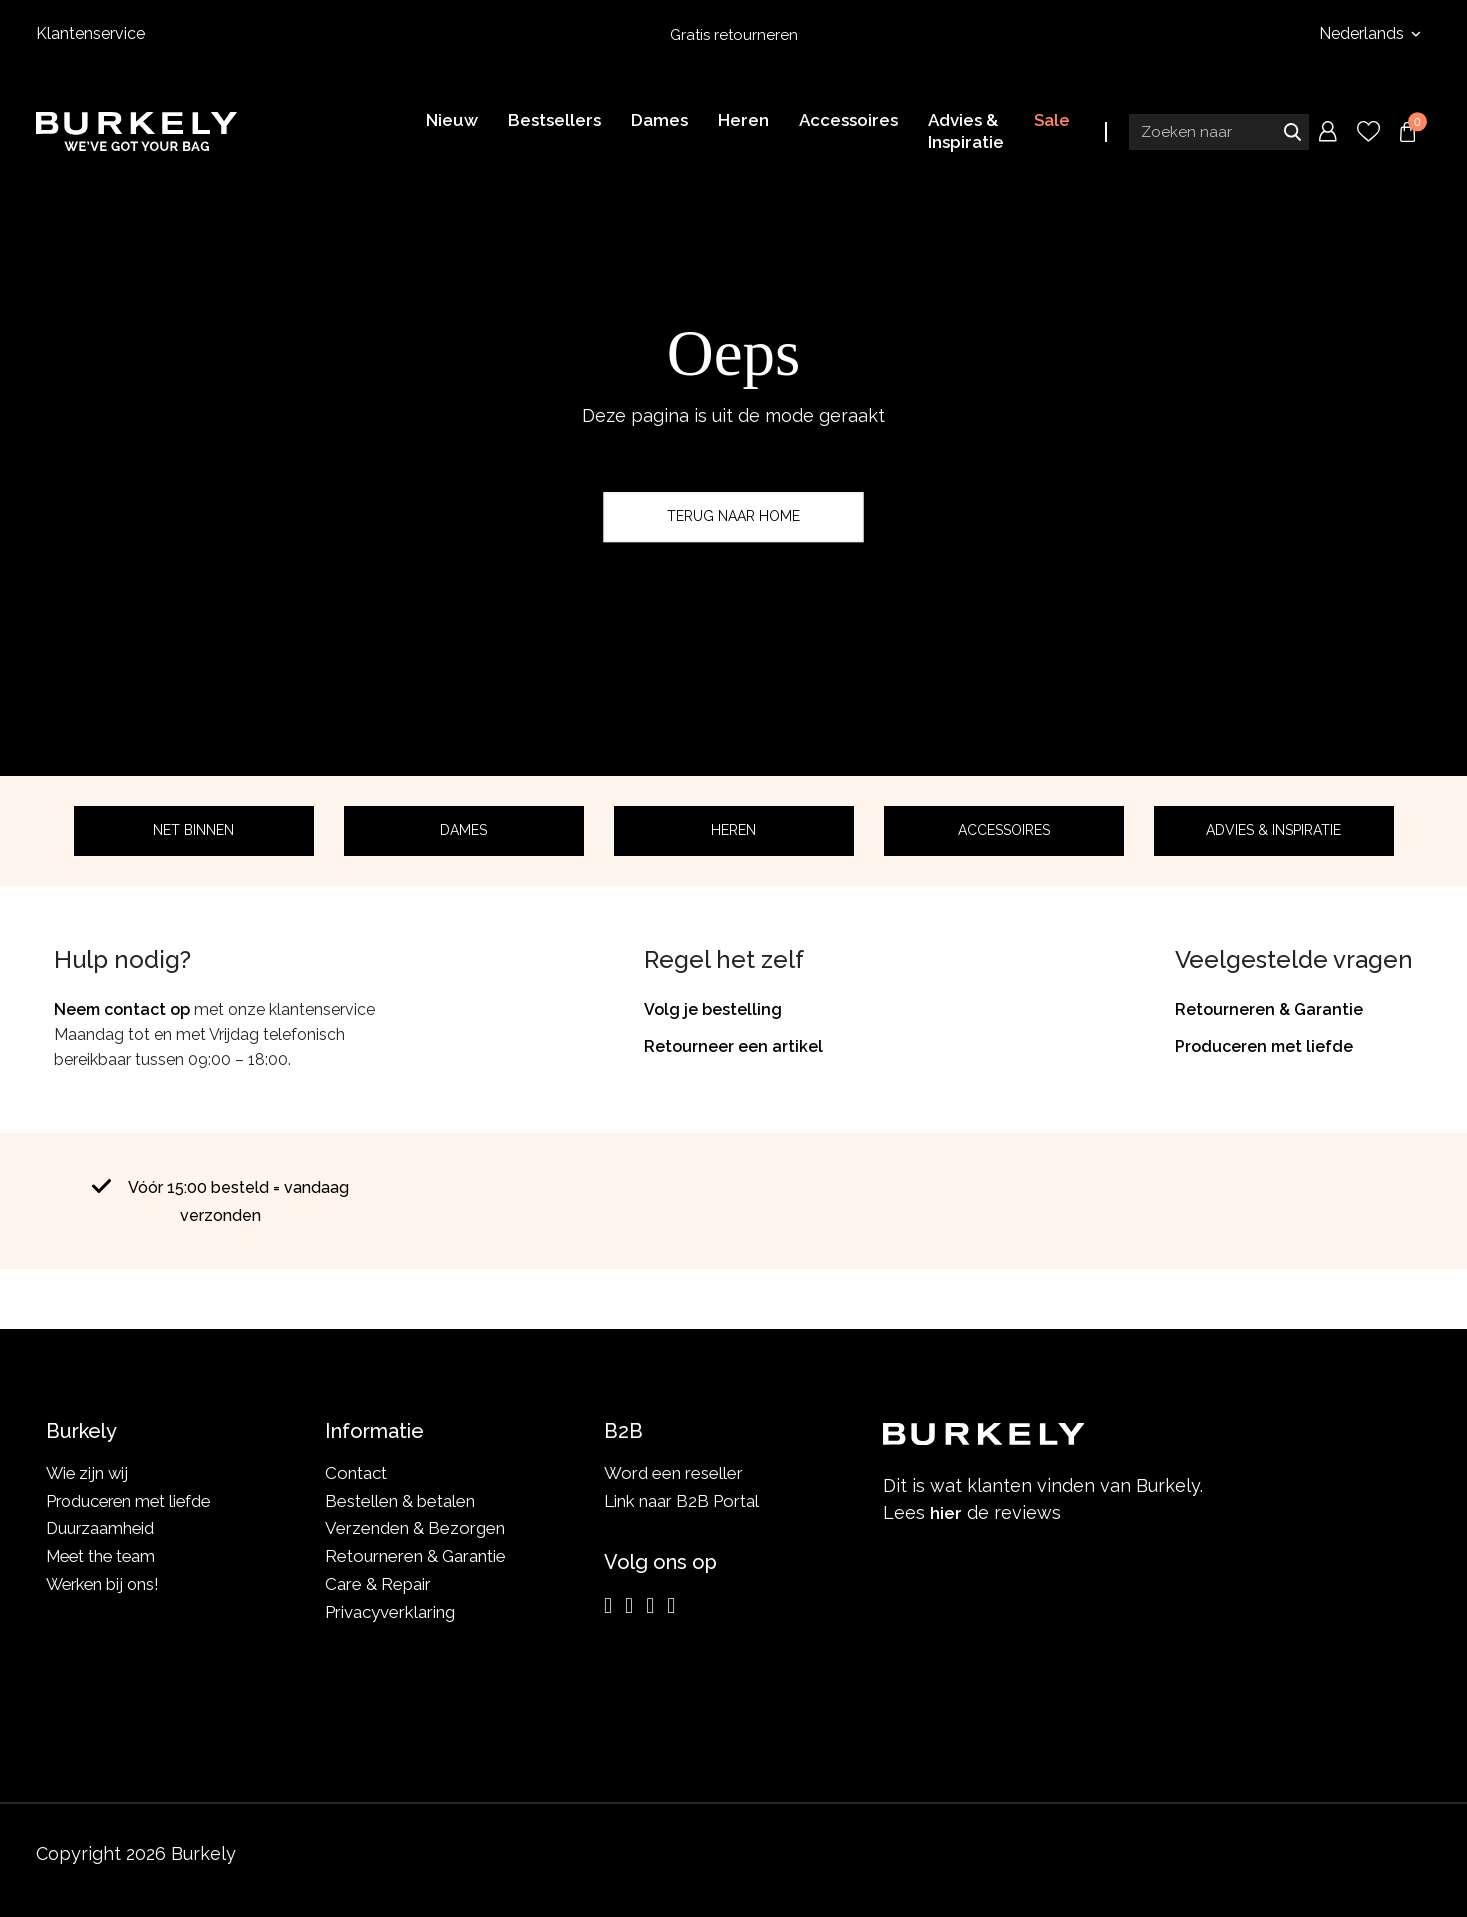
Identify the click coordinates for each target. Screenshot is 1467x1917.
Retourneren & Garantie (1269, 1009)
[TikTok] (671, 1606)
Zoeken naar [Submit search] (1292, 133)
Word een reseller (673, 1473)
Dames (463, 830)
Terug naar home (733, 516)
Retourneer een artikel (733, 1046)
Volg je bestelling (713, 1009)
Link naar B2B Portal (681, 1501)
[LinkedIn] (650, 1606)
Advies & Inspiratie (1273, 830)
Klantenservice (90, 33)
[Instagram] (608, 1606)
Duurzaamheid (101, 1528)
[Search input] (1219, 133)
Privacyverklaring (390, 1612)
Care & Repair (378, 1584)
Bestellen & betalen (400, 1501)
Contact (356, 1473)
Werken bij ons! (105, 1584)
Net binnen (193, 830)
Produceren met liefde (1264, 1046)
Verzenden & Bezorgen (415, 1528)
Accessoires (1004, 830)
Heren (733, 830)
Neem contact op (122, 1009)
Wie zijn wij (88, 1473)
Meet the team (103, 1556)
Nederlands (1363, 33)
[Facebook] (629, 1606)
